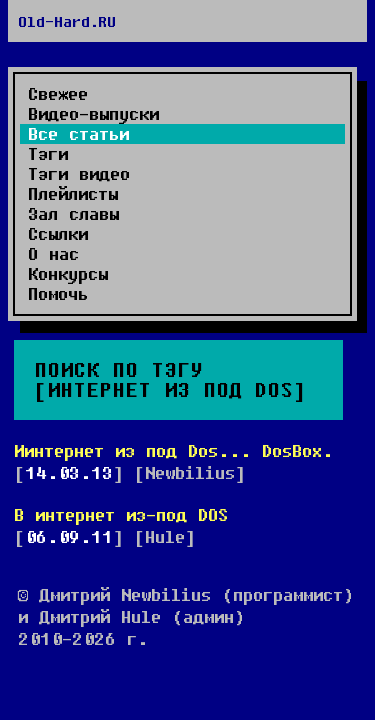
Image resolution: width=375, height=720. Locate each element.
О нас (53, 254)
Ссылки (58, 234)
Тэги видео (79, 174)
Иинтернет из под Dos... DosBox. (173, 450)
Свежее (58, 94)
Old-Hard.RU (67, 21)
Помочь (58, 294)
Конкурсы (68, 274)
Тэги (48, 154)
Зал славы (73, 214)
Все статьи (78, 134)
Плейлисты (73, 194)
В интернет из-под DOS (121, 514)
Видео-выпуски (93, 114)
